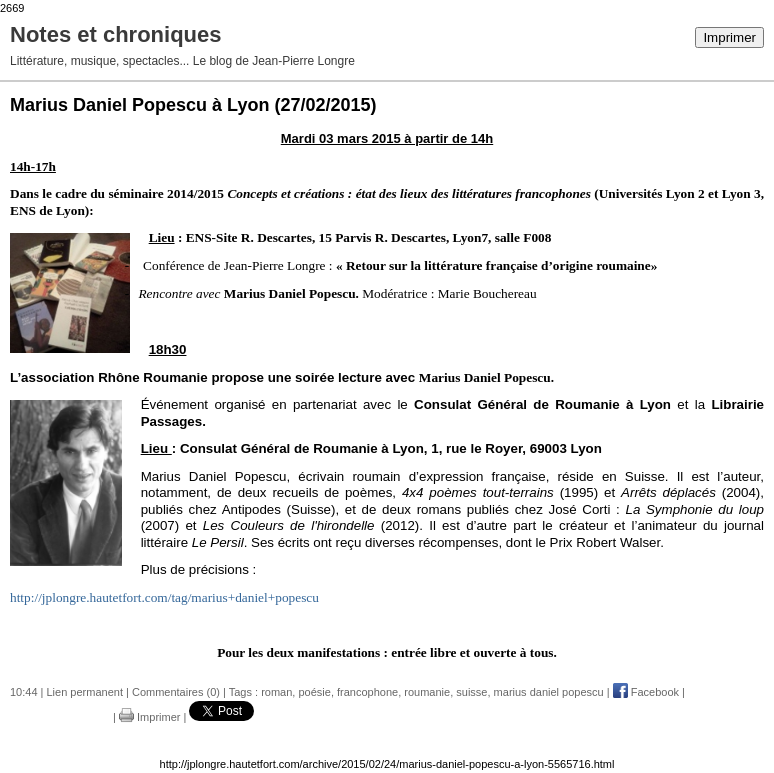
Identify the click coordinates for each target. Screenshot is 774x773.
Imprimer (729, 37)
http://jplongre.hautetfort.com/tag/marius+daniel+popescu (164, 597)
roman (276, 692)
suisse (471, 692)
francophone (367, 692)
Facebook (646, 692)
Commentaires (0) (176, 692)
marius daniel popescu (549, 692)
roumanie (427, 692)
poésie (314, 692)
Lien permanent (85, 692)
